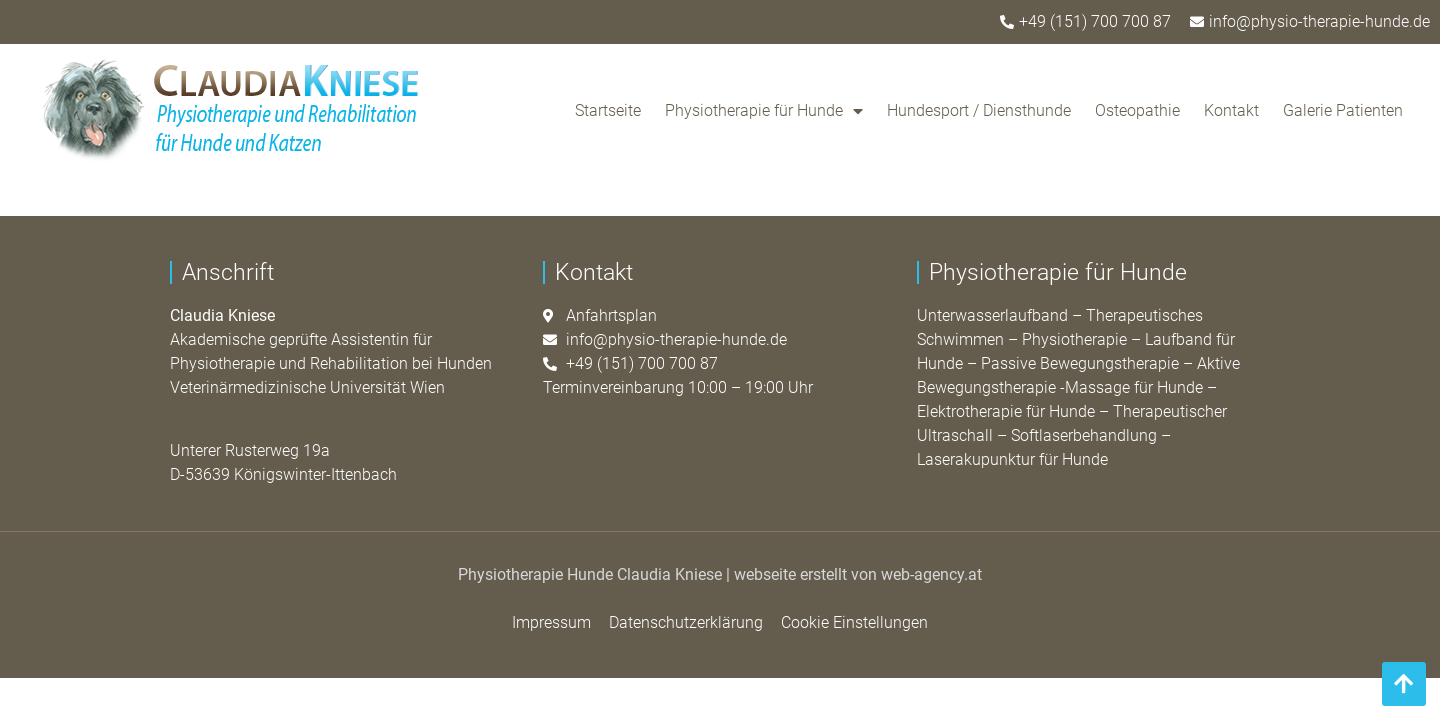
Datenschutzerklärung (686, 622)
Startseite (608, 110)
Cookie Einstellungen (854, 622)
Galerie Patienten (1343, 110)
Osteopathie (1137, 110)
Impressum (551, 622)
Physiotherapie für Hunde (764, 111)
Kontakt (1231, 110)
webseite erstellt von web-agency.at (858, 574)
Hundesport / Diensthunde (979, 110)
